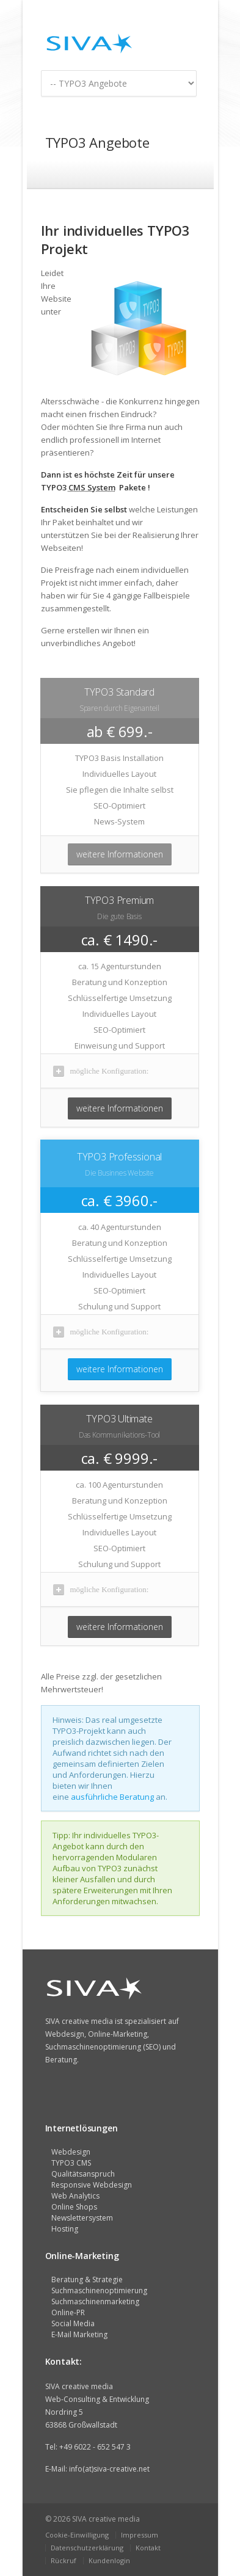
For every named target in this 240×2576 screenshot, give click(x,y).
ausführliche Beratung (112, 1796)
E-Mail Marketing (79, 2334)
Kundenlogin (109, 2560)
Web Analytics (75, 2196)
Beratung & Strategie (87, 2279)
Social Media (73, 2323)
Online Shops (74, 2207)
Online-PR (68, 2312)
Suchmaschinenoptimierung (99, 2290)
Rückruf (63, 2560)
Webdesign (70, 2152)
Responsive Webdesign (91, 2185)
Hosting (64, 2229)
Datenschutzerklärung (87, 2547)
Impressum (139, 2534)
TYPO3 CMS (71, 2163)
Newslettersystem (82, 2218)
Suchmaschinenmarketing (95, 2301)
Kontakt (148, 2547)
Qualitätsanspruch (83, 2174)
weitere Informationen (119, 854)
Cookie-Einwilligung (77, 2534)
